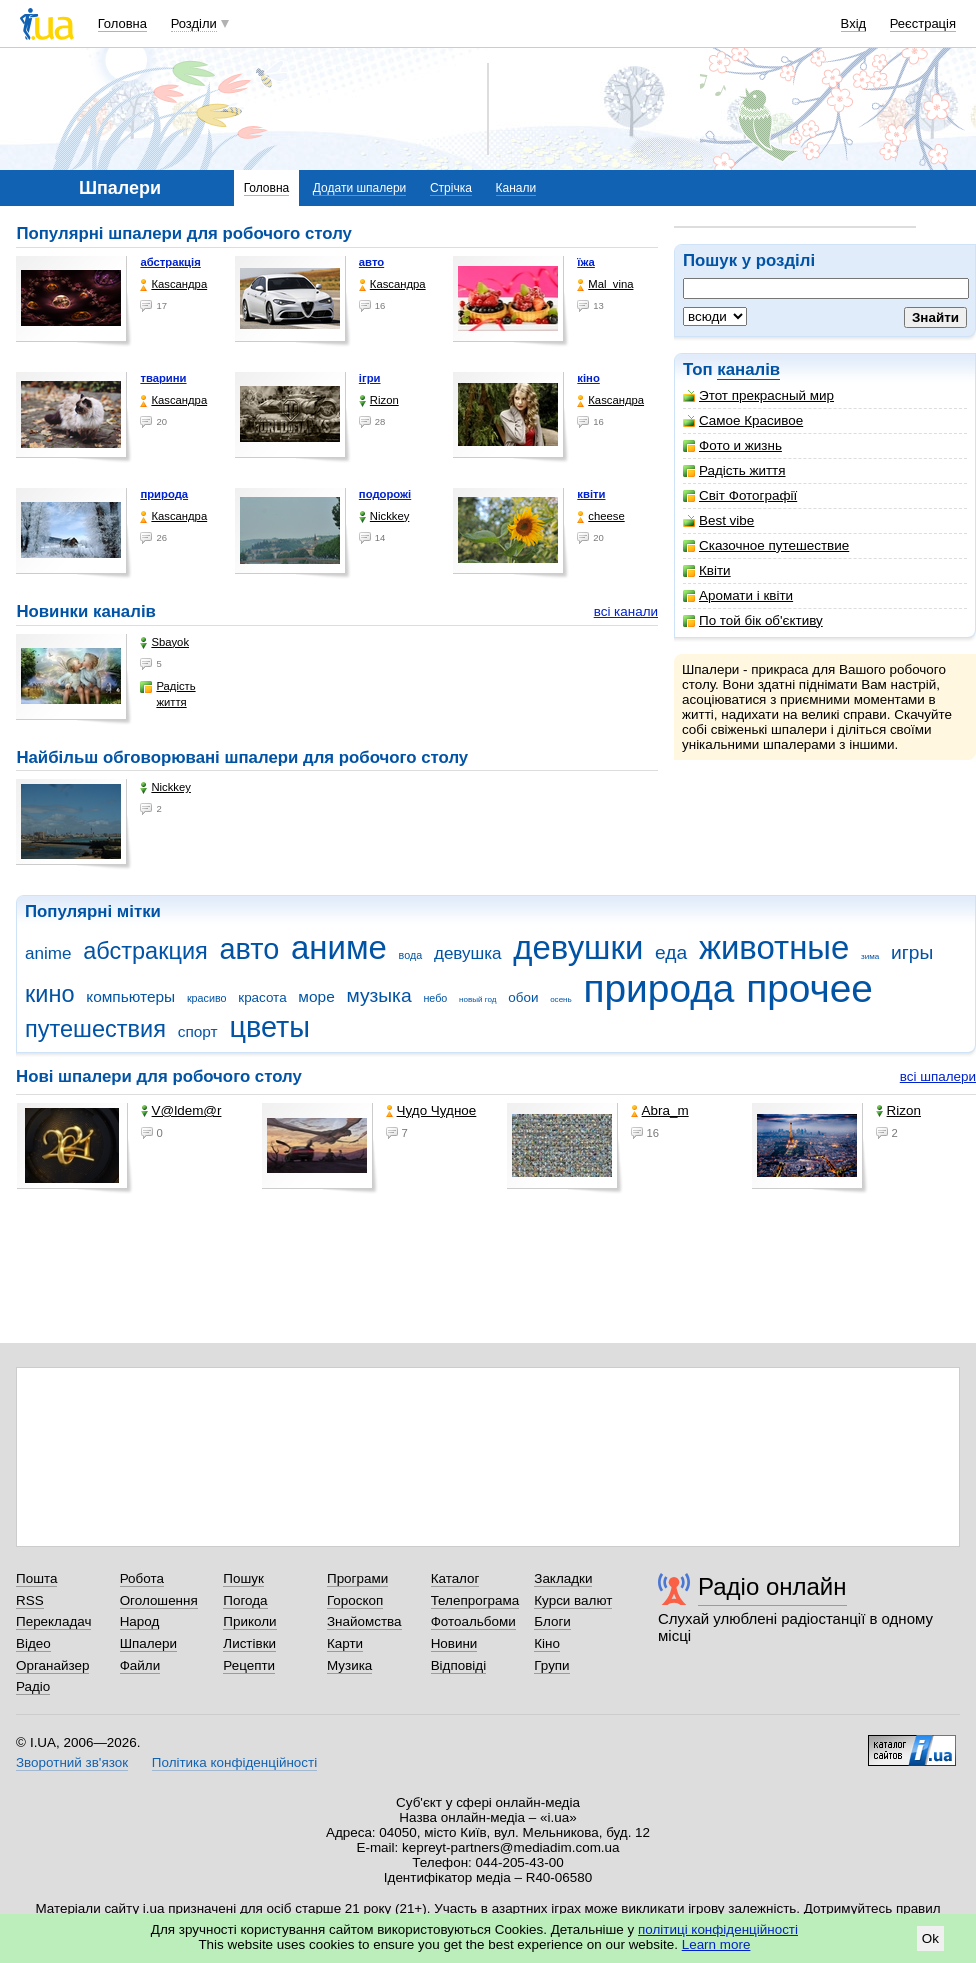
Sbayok (164, 642)
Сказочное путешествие (766, 545)
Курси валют (573, 1600)
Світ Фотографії (740, 495)
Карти (345, 1643)
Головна (122, 23)
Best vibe (718, 520)
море (316, 996)
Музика (349, 1665)
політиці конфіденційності (718, 1929)
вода (411, 955)
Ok (930, 1938)
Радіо (33, 1686)
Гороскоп (355, 1600)
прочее (809, 988)
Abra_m (660, 1110)
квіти (591, 494)
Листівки (249, 1643)
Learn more (716, 1944)
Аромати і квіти (738, 595)
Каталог (455, 1578)
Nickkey (384, 516)
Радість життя (734, 470)
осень (561, 999)
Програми (357, 1578)
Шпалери (148, 1643)
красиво (207, 998)
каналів (748, 369)
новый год (477, 999)
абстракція (170, 262)
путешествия (95, 1029)
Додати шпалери (359, 188)
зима (870, 956)
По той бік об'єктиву (753, 620)
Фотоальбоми (473, 1621)
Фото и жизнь (732, 445)
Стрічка (451, 188)
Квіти (707, 570)
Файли (140, 1665)
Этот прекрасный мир (758, 395)
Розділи (194, 23)
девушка (468, 953)
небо (435, 998)
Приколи (249, 1621)
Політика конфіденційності (234, 1762)
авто (371, 262)
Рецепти (249, 1665)
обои (523, 997)
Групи (551, 1665)
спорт (198, 1031)
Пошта (36, 1578)
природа (164, 494)
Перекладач (53, 1621)
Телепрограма (475, 1600)
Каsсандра (173, 284)
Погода (245, 1600)
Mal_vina (605, 284)
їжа (586, 262)
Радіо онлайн (772, 1586)
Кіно (547, 1643)
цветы (269, 1027)
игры (912, 952)
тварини (163, 378)
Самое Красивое (743, 420)
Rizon (379, 400)
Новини (454, 1643)
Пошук (243, 1578)
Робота (142, 1578)
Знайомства (364, 1621)
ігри (370, 378)
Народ (140, 1621)
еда (671, 952)
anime (48, 953)
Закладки (563, 1578)
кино (50, 994)
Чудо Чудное (431, 1110)
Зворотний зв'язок (72, 1762)
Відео (33, 1643)
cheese (600, 516)
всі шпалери (938, 1076)
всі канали (626, 611)
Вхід (854, 23)
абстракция (145, 951)
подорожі (385, 494)
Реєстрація (923, 23)
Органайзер (52, 1665)
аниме (339, 947)
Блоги (552, 1621)
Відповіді (459, 1665)
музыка (378, 995)
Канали (516, 188)
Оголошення (159, 1600)
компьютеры (130, 996)
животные (774, 947)
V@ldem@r (181, 1110)
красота (262, 997)
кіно (588, 378)
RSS (30, 1600)
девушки (578, 947)
